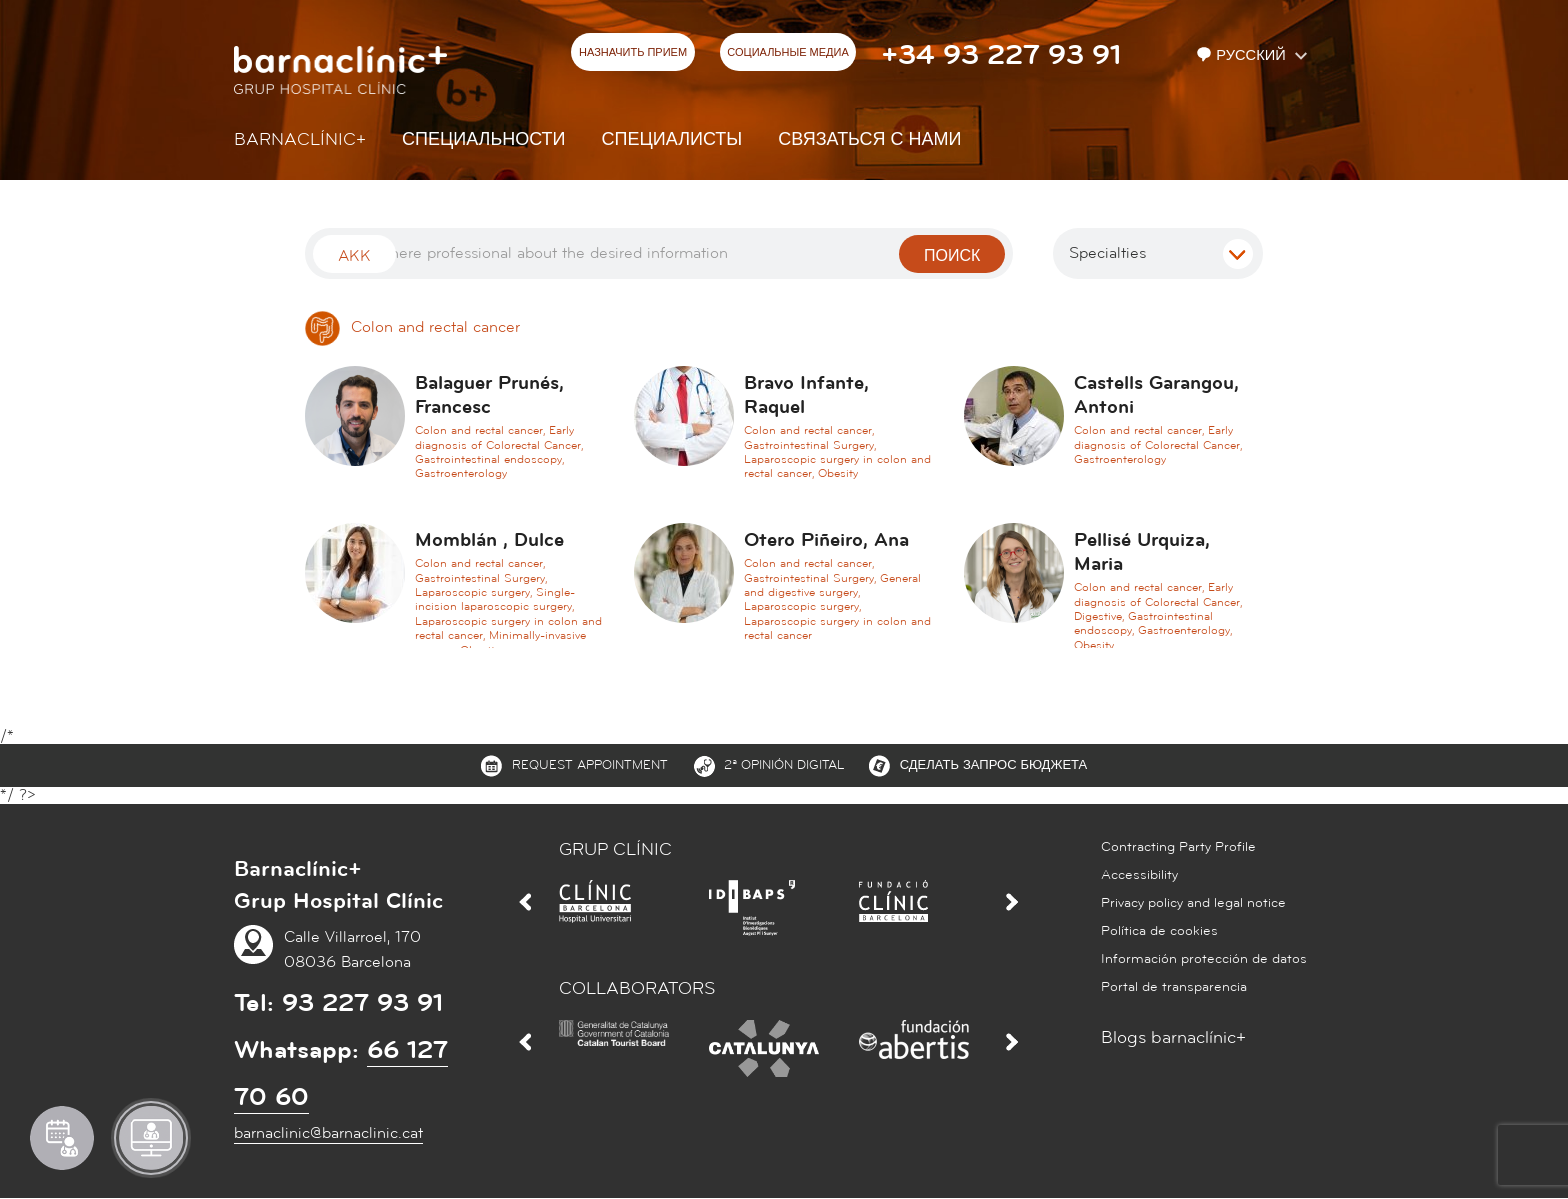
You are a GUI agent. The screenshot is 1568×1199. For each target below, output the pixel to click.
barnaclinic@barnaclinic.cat (328, 1133)
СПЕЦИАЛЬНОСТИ (484, 139)
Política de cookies (1159, 931)
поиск (952, 256)
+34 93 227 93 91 (1001, 55)
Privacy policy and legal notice (1193, 903)
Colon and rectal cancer (412, 327)
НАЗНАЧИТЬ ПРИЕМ (633, 53)
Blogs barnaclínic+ (1173, 1037)
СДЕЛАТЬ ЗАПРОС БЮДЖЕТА (994, 765)
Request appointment (590, 765)
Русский (1243, 55)
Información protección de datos (1204, 959)
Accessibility (1139, 875)
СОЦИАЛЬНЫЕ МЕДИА (788, 53)
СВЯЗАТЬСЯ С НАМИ (869, 139)
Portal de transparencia (1174, 987)
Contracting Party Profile (1178, 847)
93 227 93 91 (362, 1003)
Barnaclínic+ (300, 139)
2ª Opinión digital (784, 765)
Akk (354, 256)
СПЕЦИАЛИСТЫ (672, 139)
